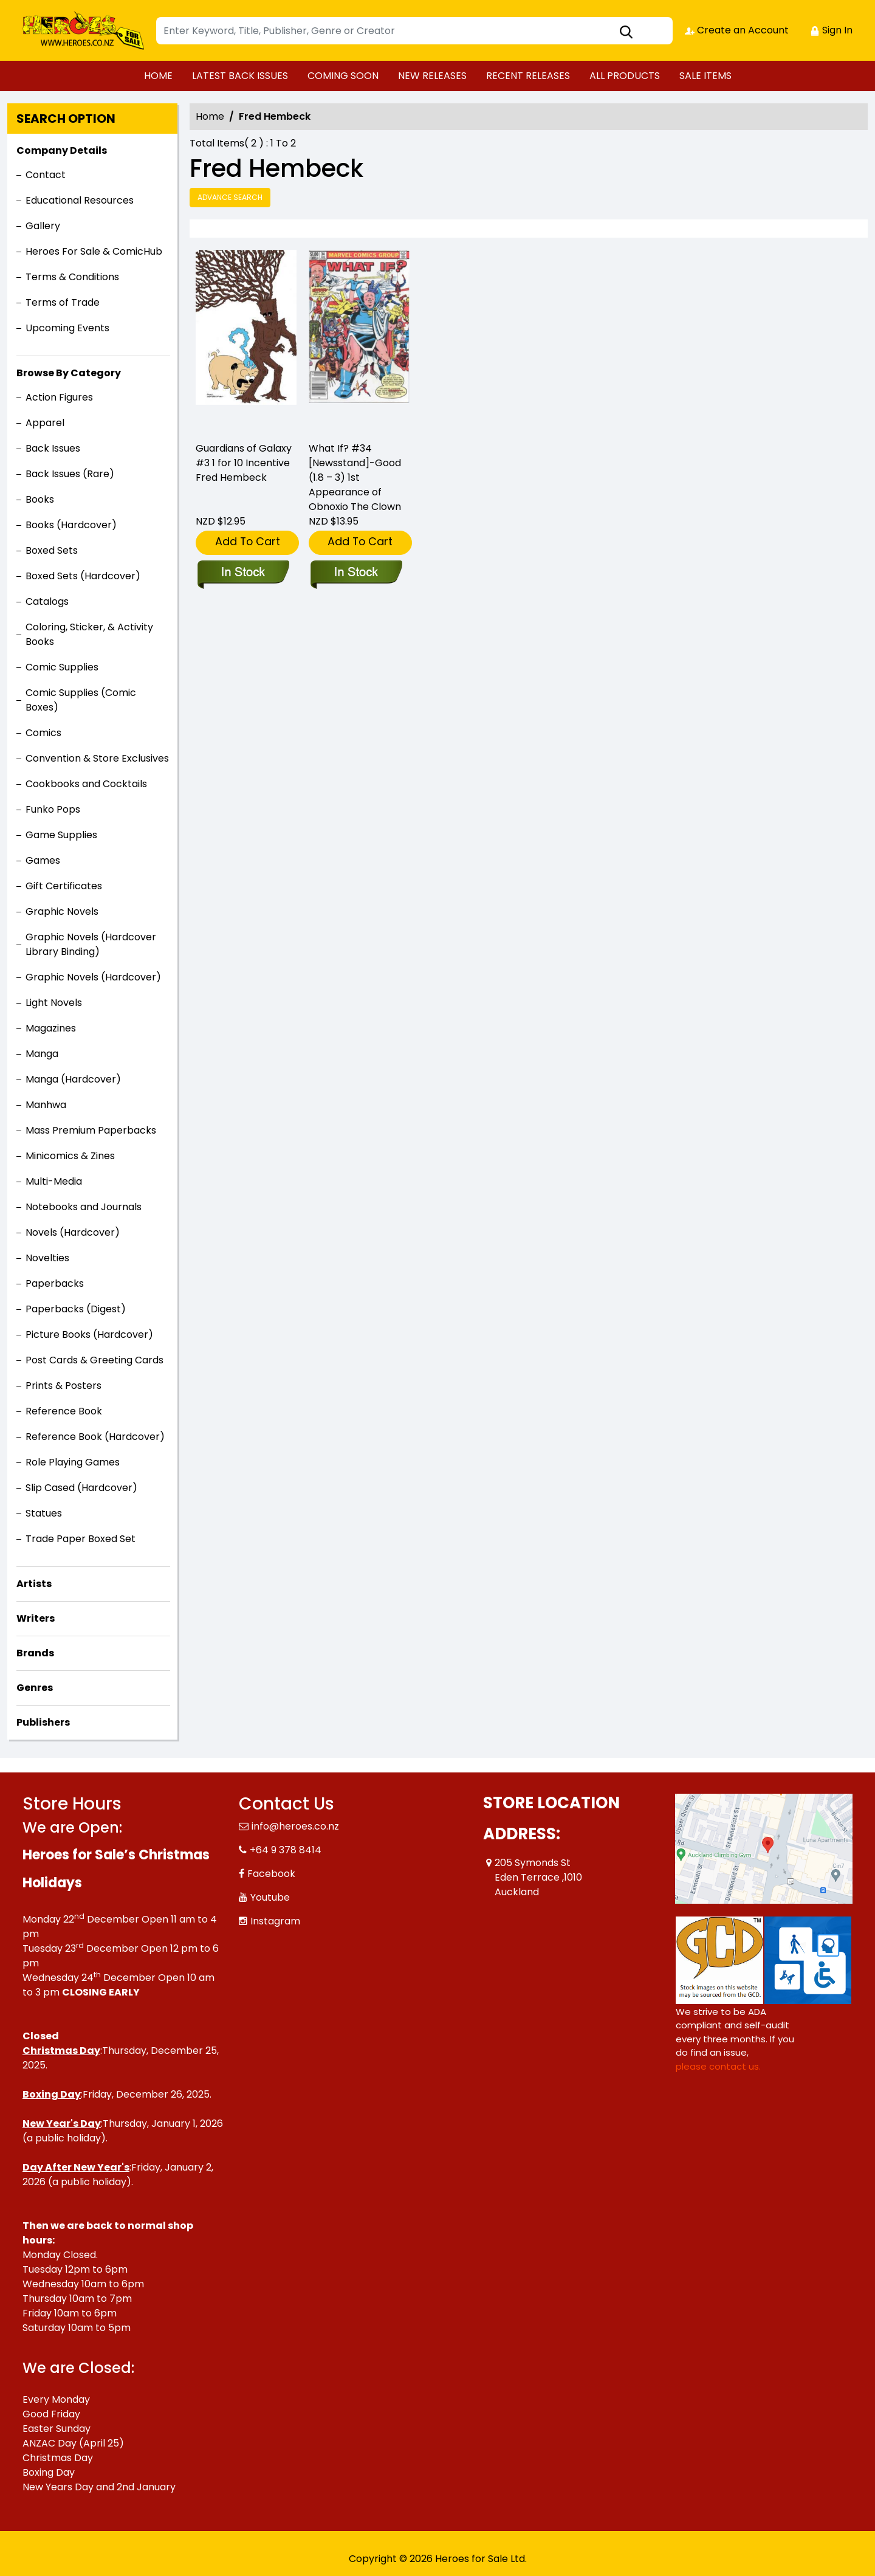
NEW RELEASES (432, 76)
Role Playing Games (73, 1462)
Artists (34, 1584)
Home (210, 116)
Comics (43, 733)
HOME (158, 76)
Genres (34, 1688)
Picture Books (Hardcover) (89, 1334)
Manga (42, 1054)
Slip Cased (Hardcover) (81, 1488)
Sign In (831, 30)
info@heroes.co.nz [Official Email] (295, 1826)
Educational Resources (80, 200)
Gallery (43, 226)
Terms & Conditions (72, 277)
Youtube (270, 1897)
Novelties (47, 1258)
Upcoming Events (67, 328)
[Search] (414, 30)
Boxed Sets (52, 550)
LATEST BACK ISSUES (240, 76)
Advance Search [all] (229, 197)
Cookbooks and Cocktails (86, 784)
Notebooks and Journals (84, 1207)
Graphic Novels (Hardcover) (93, 977)
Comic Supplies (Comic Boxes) (81, 700)
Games (43, 860)
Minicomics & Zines (70, 1156)
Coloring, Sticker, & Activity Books (89, 634)
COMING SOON (343, 76)
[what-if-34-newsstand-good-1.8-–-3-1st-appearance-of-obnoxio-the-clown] (359, 340)
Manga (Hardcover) (73, 1079)
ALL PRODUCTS (624, 76)
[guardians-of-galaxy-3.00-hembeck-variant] (246, 340)
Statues (44, 1513)
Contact (46, 175)
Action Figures (59, 397)
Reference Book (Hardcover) (95, 1437)
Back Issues (53, 448)
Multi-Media (54, 1181)
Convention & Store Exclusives (97, 758)
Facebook (271, 1874)
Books (40, 499)
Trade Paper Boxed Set (81, 1539)
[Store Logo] (83, 30)
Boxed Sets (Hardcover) (83, 576)
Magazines (51, 1028)
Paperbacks (55, 1283)
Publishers (43, 1722)
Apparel (45, 423)
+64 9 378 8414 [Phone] (285, 1850)
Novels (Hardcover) (73, 1232)
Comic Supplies (62, 667)
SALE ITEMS (705, 76)
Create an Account (737, 30)
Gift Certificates (64, 886)
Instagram (275, 1921)
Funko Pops (53, 809)
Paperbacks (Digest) (76, 1309)
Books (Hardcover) (71, 525)
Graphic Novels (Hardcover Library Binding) (91, 944)
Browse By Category (68, 373)
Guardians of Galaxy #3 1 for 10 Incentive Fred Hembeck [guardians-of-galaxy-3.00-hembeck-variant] (244, 462)
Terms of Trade (63, 302)
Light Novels (54, 1003)
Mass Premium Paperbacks (91, 1130)
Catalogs (47, 601)
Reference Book (64, 1411)
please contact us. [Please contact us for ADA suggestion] (718, 2066)
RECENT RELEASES (528, 76)
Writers (35, 1618)
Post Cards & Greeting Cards (94, 1360)
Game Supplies (61, 835)
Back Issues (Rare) (70, 474)
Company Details (61, 150)
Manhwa (46, 1105)
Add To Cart (247, 541)
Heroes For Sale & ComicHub (94, 251)
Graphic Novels (62, 911)
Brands (35, 1653)
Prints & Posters (63, 1386)
